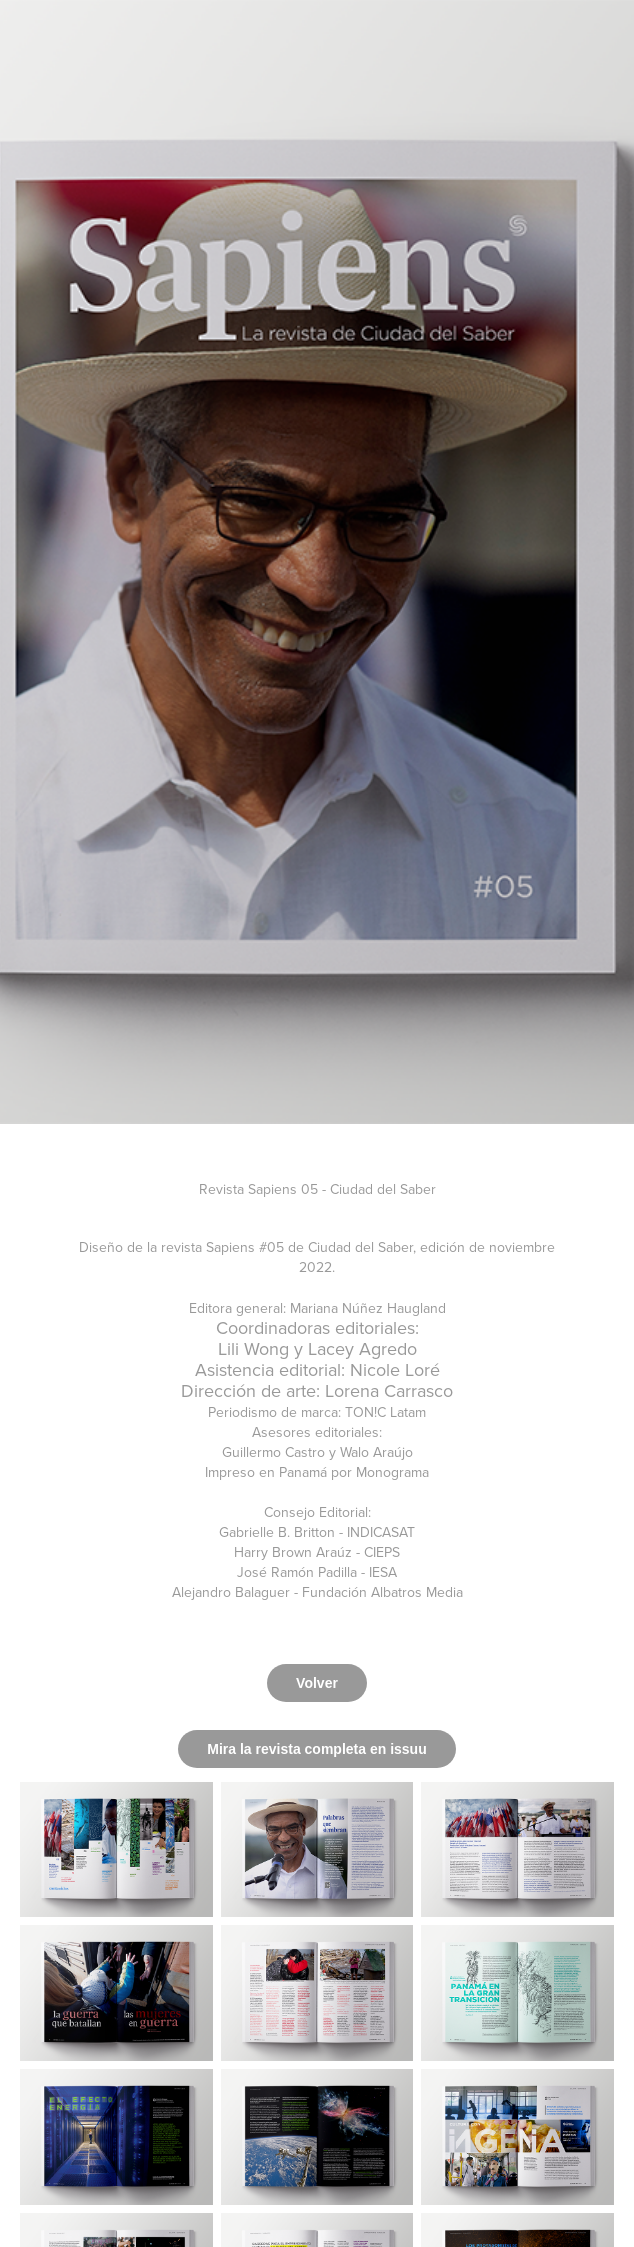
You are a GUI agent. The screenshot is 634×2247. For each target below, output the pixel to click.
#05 (271, 1247)
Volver (317, 1683)
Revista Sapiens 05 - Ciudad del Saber (317, 1189)
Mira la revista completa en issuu (316, 1749)
